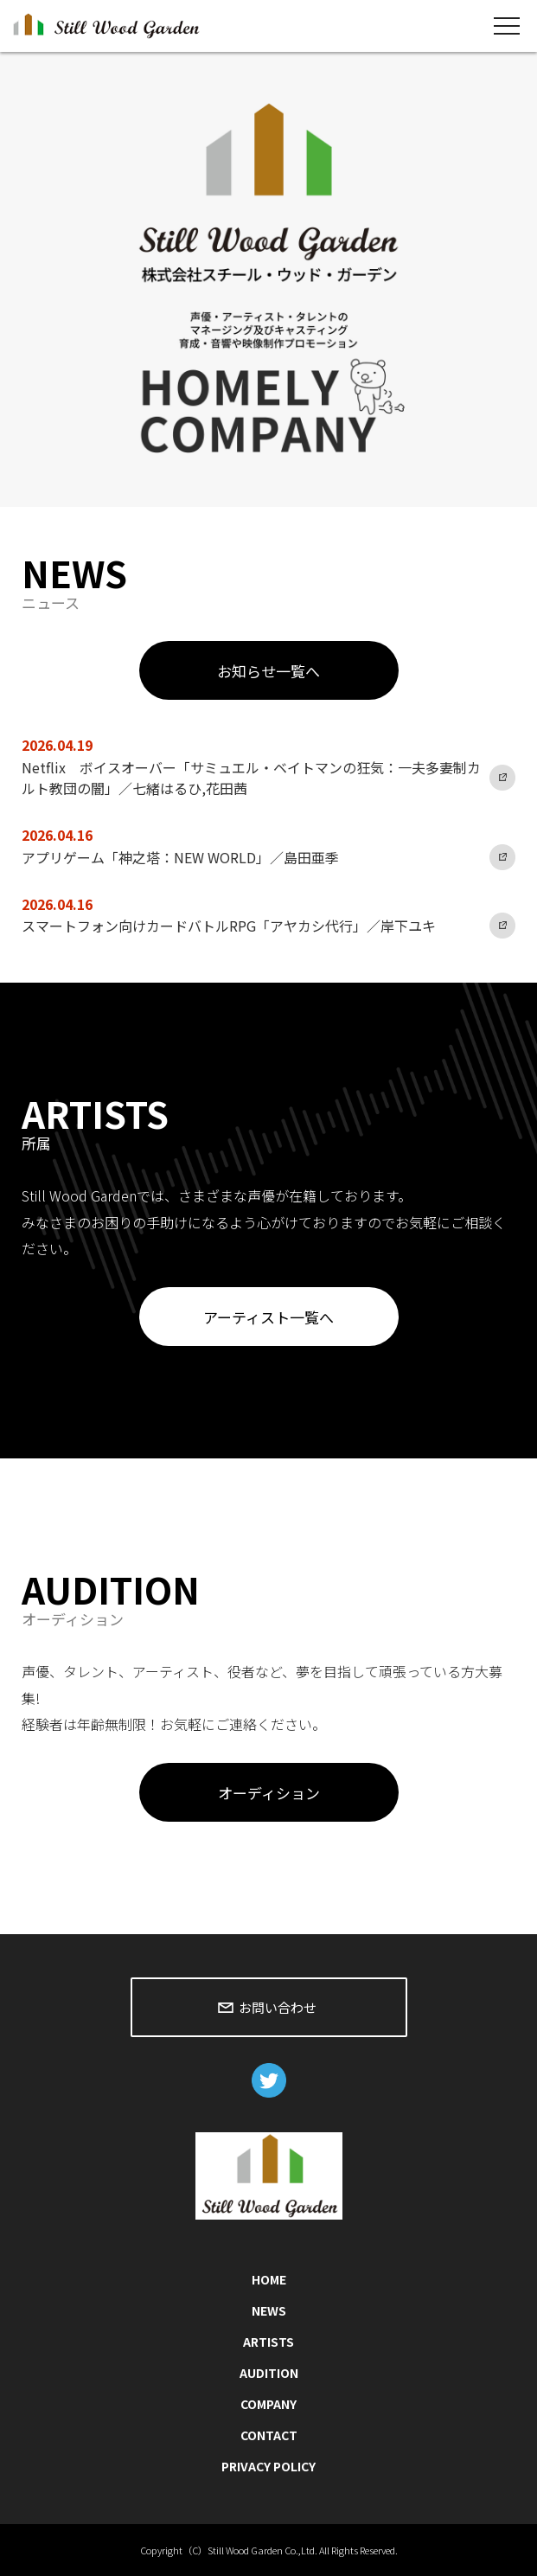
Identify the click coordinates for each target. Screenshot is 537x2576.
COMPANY (268, 2404)
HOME (269, 2279)
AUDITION (269, 2372)
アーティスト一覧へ (268, 1317)
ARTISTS (268, 2341)
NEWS (269, 2310)
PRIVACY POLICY (268, 2466)
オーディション (269, 1793)
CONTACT (268, 2435)
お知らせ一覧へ (268, 671)
